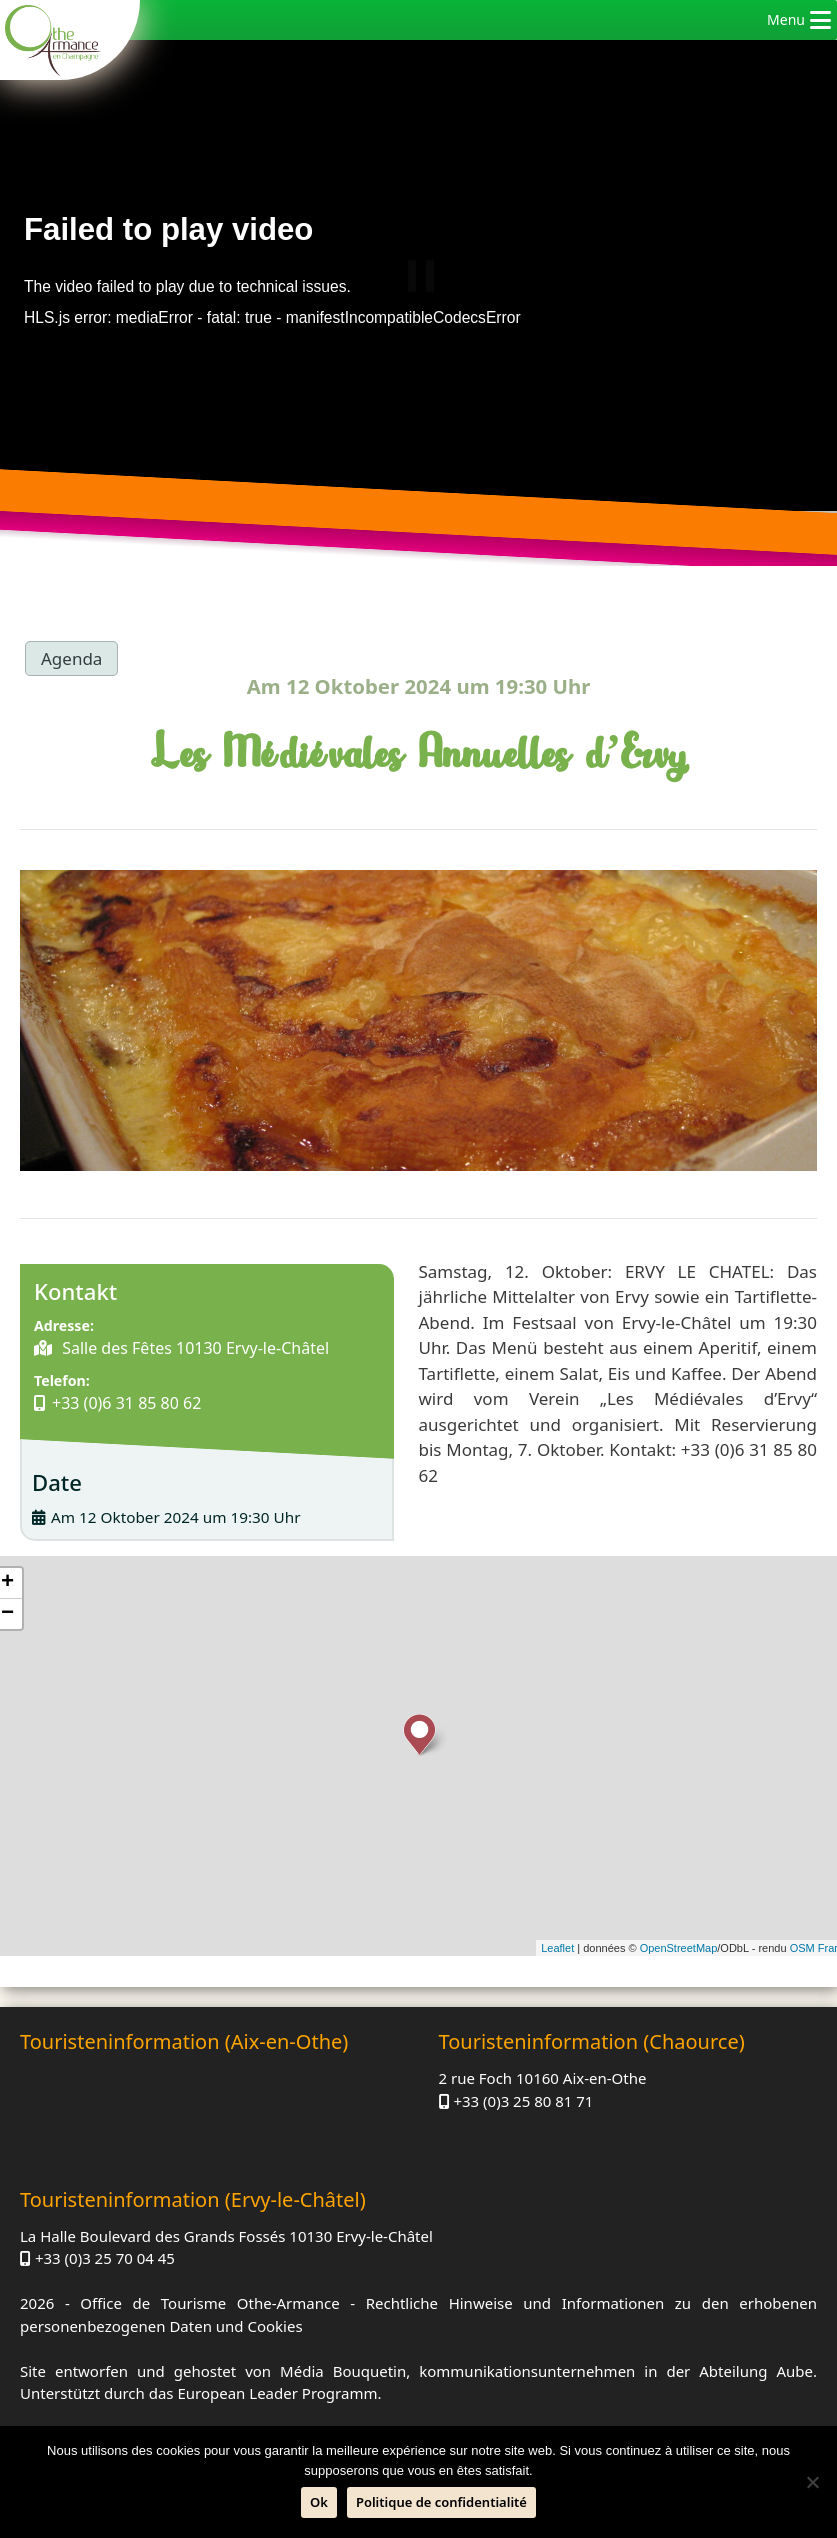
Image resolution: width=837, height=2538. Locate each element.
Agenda (71, 658)
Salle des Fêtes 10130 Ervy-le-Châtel (193, 1348)
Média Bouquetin (343, 2371)
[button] (786, 20)
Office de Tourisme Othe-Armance (209, 2303)
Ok (319, 2502)
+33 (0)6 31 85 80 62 (126, 1403)
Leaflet (557, 1948)
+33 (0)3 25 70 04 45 (105, 2258)
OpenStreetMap (679, 1948)
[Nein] (812, 2482)
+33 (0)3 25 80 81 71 (523, 2101)
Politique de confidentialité (441, 2502)
